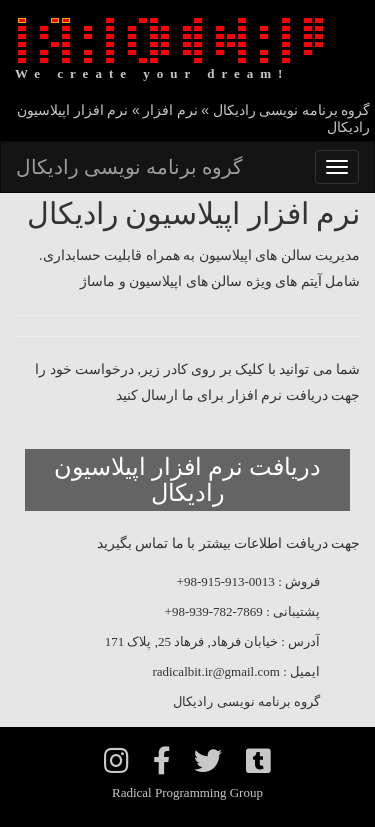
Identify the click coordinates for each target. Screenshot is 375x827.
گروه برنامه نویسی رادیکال (129, 167)
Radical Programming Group (187, 792)
